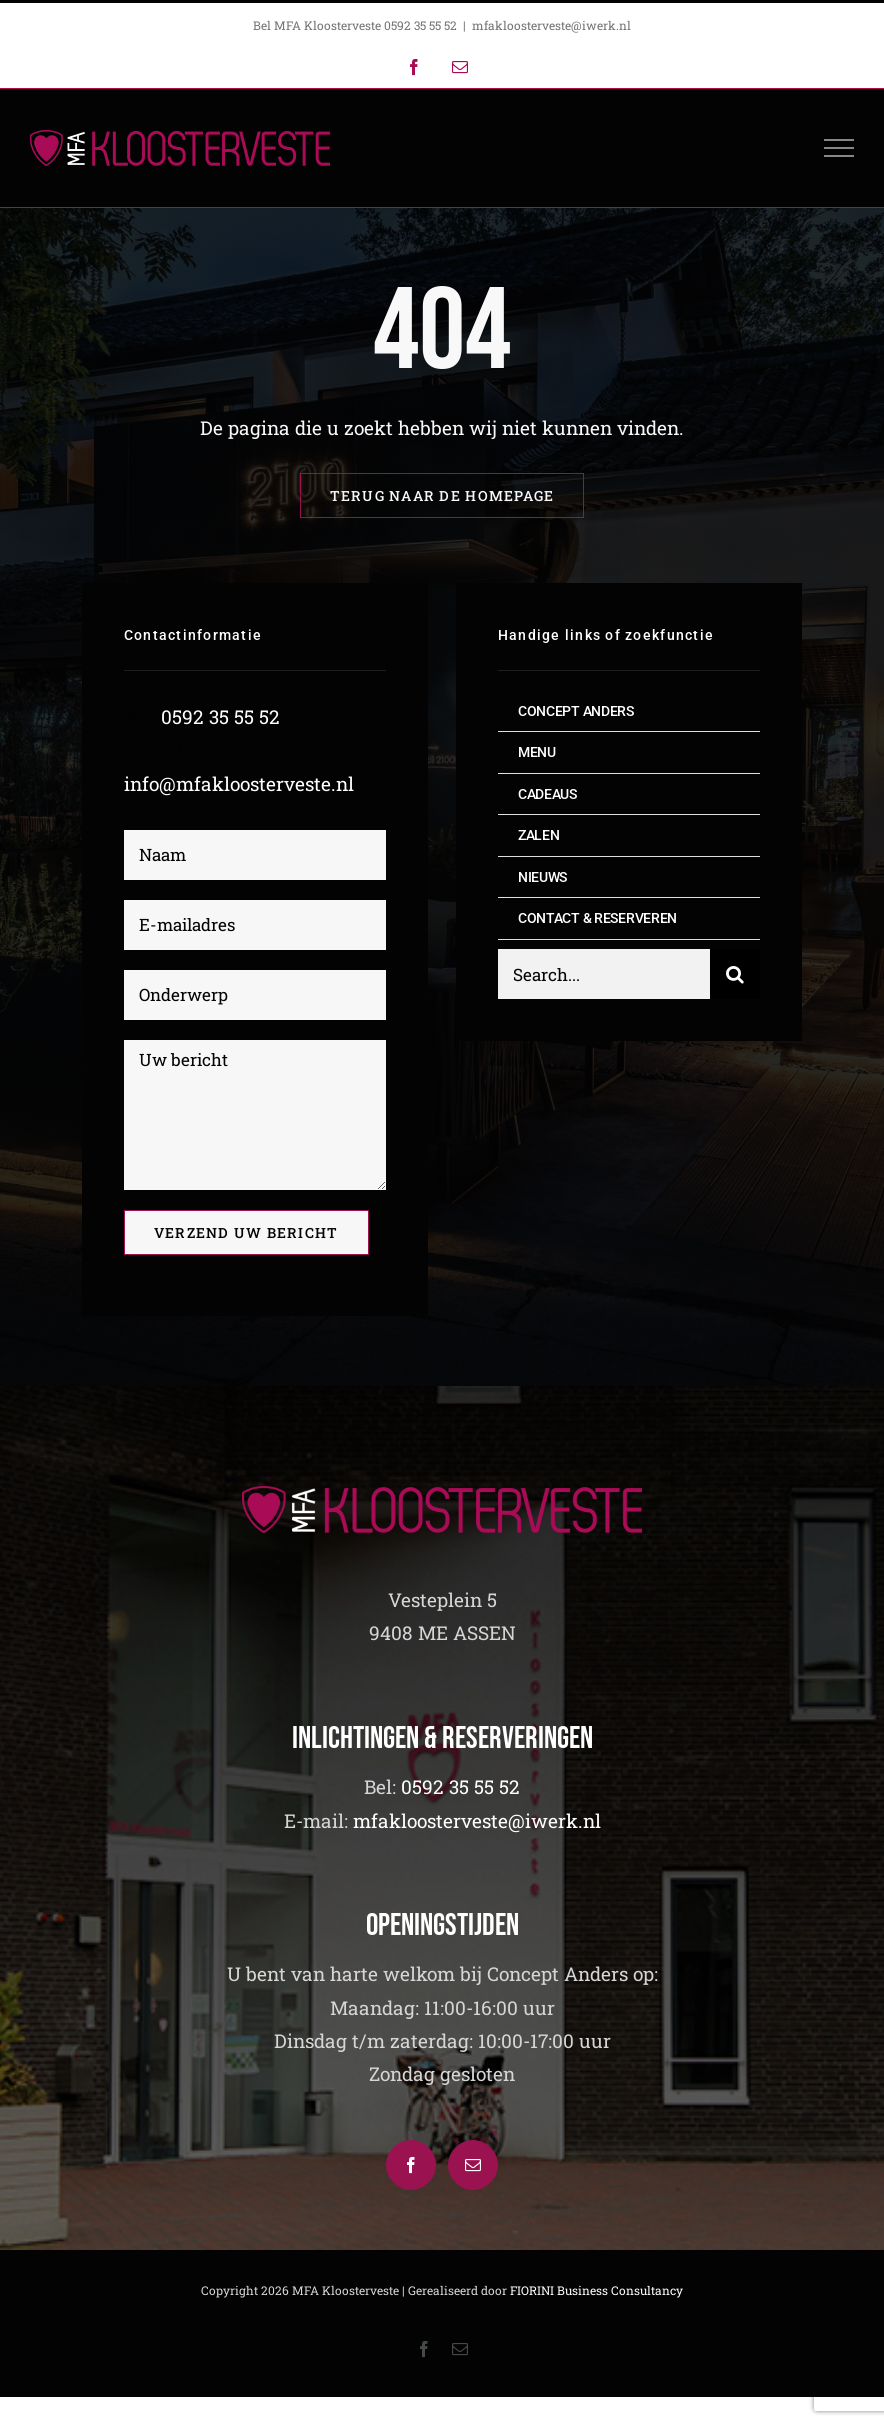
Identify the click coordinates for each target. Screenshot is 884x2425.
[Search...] (604, 976)
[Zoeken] (735, 976)
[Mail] (473, 2165)
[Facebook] (411, 2165)
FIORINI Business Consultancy (596, 2290)
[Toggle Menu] (839, 148)
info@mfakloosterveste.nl (239, 783)
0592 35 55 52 (220, 717)
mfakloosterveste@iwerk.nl (551, 25)
